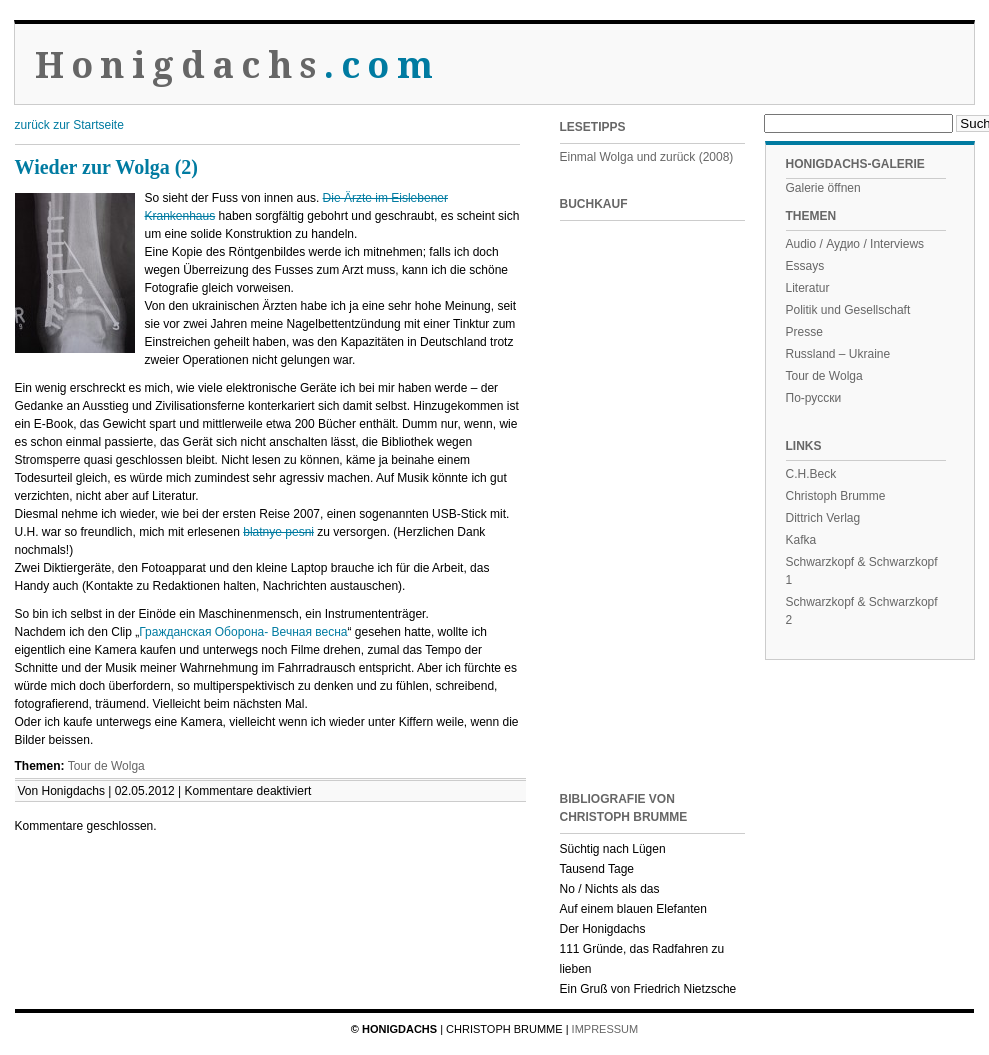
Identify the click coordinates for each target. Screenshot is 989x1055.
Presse (804, 332)
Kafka (801, 540)
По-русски (814, 398)
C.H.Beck (811, 474)
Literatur (808, 288)
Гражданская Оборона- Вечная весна (243, 632)
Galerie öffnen (823, 188)
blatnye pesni (278, 532)
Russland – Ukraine (838, 354)
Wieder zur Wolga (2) (107, 167)
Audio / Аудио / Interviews (855, 244)
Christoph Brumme (836, 496)
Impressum (605, 1029)
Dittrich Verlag (823, 518)
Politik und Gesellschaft (848, 310)
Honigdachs (237, 65)
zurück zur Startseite (69, 125)
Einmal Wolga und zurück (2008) (647, 157)
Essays (805, 266)
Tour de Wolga (106, 766)
